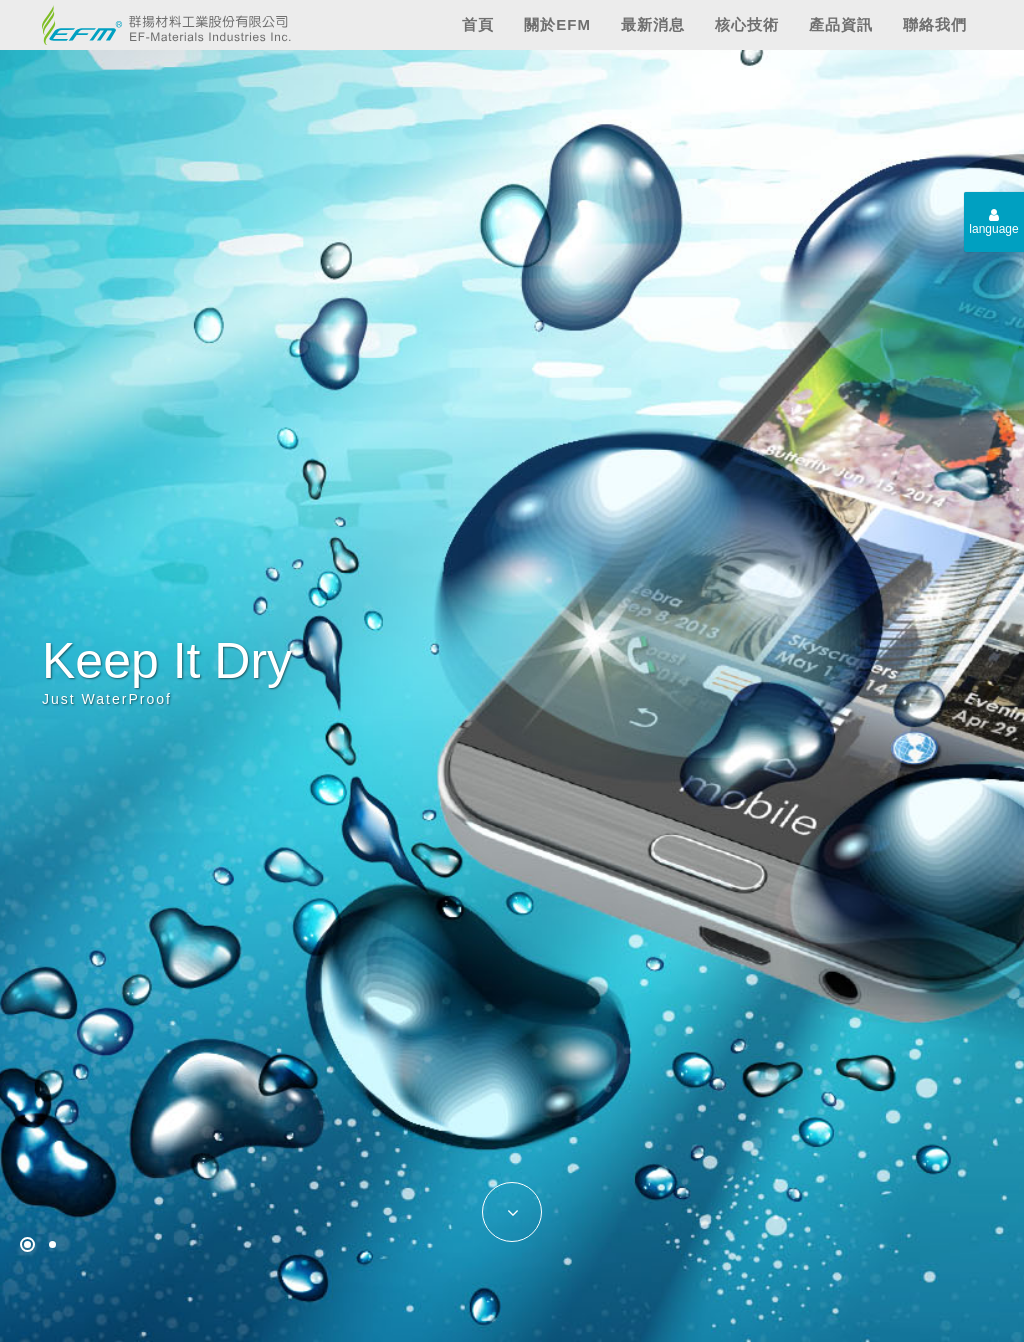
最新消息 (653, 24)
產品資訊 (841, 24)
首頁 (478, 24)
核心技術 (747, 24)
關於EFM (557, 24)
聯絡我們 (935, 24)
